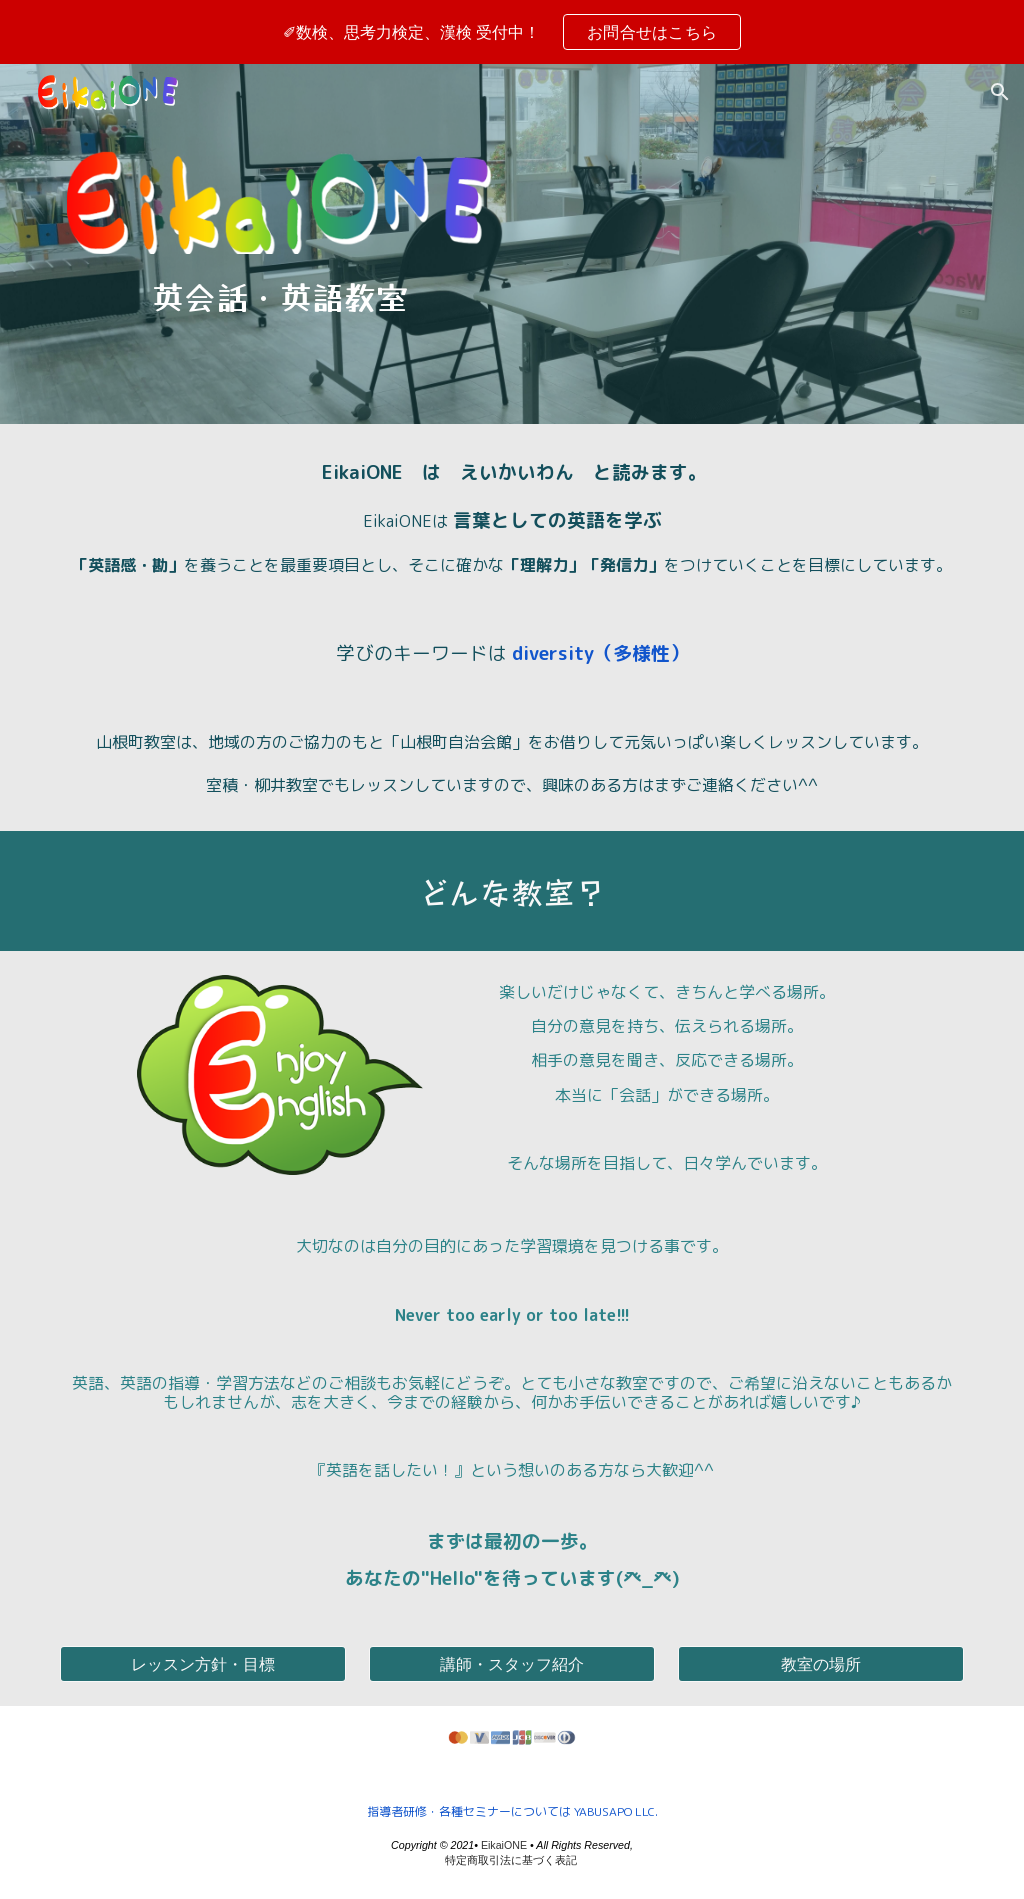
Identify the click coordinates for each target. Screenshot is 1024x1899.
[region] (512, 32)
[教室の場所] (821, 1664)
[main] (280, 296)
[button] (1000, 92)
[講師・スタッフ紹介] (512, 1664)
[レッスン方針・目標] (203, 1664)
